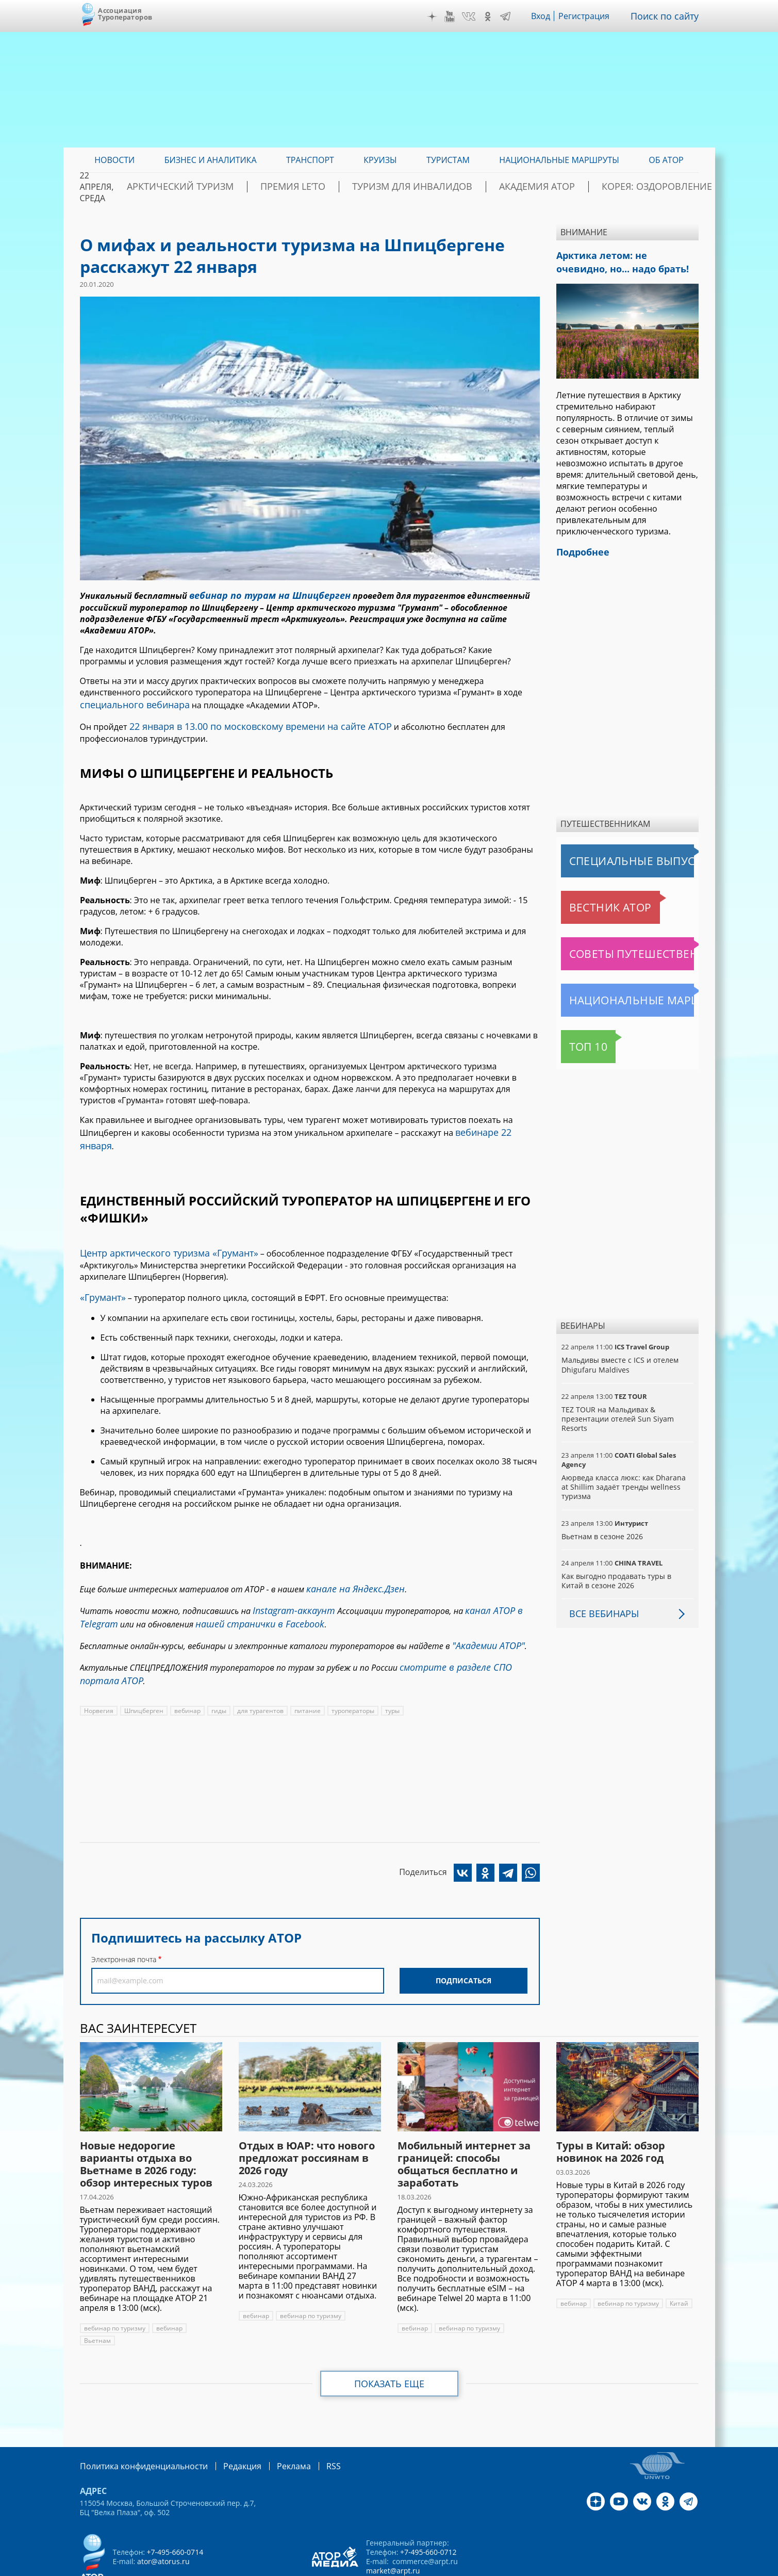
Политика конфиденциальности (136, 2427)
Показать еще (389, 2345)
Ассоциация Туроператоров (125, 14)
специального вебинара (129, 701)
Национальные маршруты (615, 994)
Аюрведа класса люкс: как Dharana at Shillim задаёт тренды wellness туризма (626, 1480)
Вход (548, 16)
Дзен (439, 16)
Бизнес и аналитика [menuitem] (210, 160)
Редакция (225, 2427)
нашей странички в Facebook (248, 1593)
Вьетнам (97, 2302)
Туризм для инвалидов (446, 186)
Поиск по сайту (668, 16)
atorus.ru (602, 2566)
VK (476, 16)
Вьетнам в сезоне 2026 (601, 1530)
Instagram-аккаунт (289, 1581)
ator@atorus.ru (163, 2522)
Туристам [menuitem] (448, 160)
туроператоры (350, 1672)
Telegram (513, 16)
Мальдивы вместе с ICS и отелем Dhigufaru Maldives (618, 1358)
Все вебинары (600, 1607)
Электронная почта (123, 1921)
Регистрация (591, 16)
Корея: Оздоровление (650, 186)
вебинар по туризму (114, 2290)
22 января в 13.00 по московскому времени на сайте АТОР (246, 721)
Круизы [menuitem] (379, 160)
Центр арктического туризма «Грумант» (160, 1230)
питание (305, 1672)
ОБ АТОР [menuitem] (666, 160)
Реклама (272, 2427)
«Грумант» (100, 1272)
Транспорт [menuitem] (310, 160)
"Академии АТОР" (484, 1612)
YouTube (457, 16)
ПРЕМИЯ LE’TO (348, 186)
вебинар (187, 1672)
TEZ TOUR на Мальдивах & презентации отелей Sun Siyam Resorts (616, 1412)
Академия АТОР (550, 186)
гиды (217, 1672)
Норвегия (98, 1672)
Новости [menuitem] (114, 160)
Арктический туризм (255, 186)
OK (495, 16)
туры (390, 1672)
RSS (309, 2427)
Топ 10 (577, 1040)
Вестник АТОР (590, 901)
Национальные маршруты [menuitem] (559, 160)
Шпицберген (143, 1672)
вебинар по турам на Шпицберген (261, 594)
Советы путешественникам (617, 947)
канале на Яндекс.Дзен (349, 1562)
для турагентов (259, 1672)
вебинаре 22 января (496, 1125)
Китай (678, 2265)
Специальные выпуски (608, 854)
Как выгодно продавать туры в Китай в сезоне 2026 (626, 1574)
